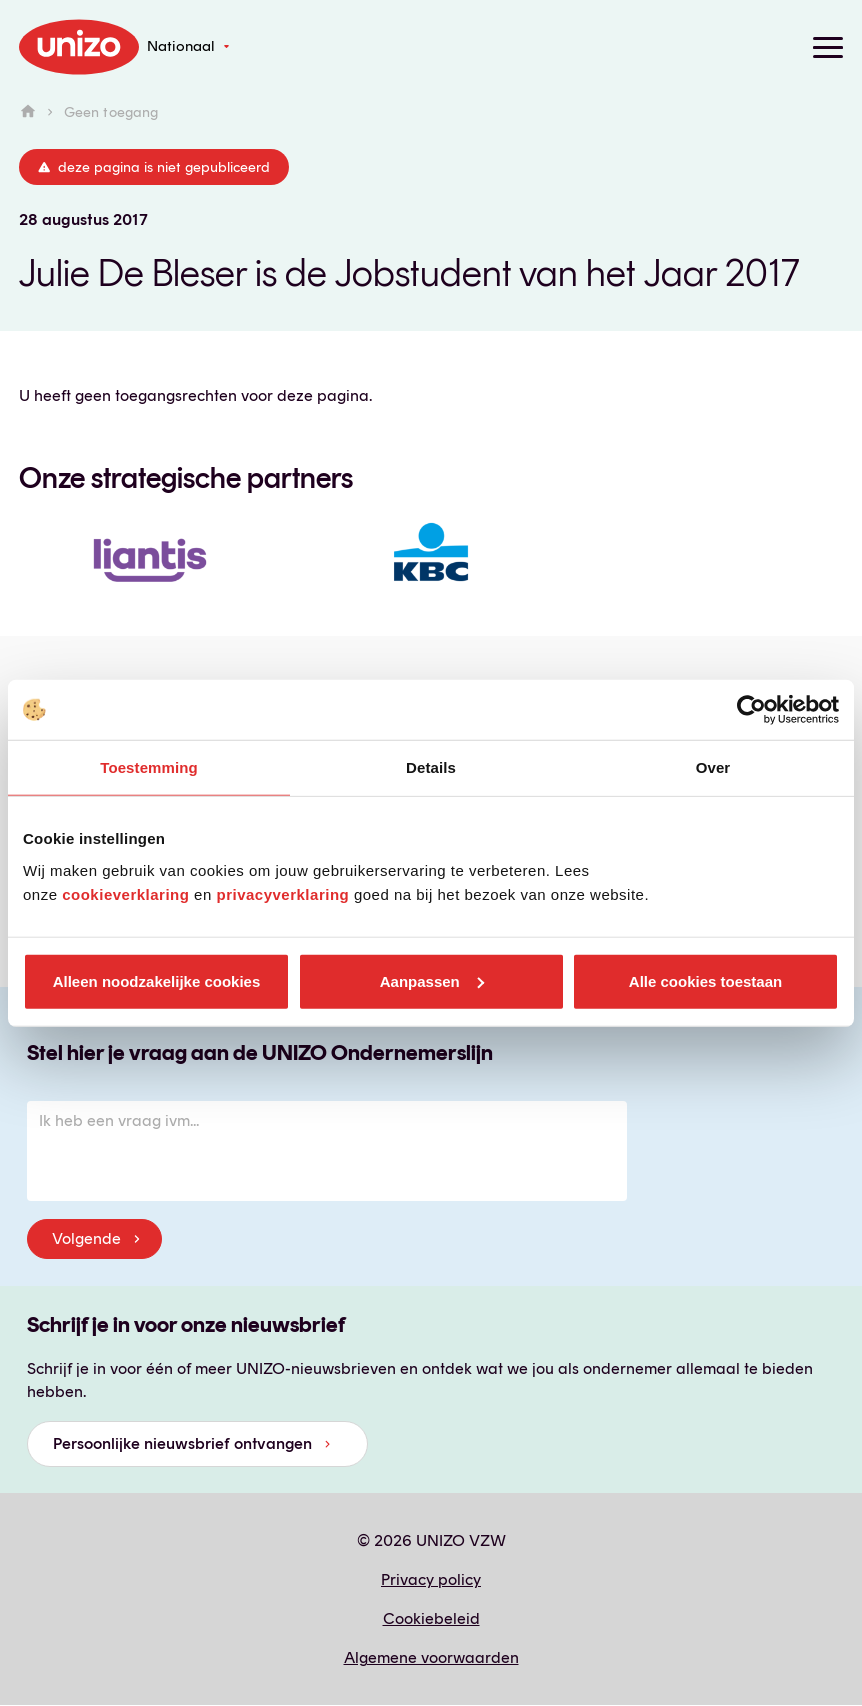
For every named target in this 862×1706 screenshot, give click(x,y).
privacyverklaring (282, 893)
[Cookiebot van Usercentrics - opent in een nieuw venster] (751, 710)
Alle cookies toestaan (705, 980)
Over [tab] (713, 767)
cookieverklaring (125, 893)
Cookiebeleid (431, 1618)
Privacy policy (431, 1579)
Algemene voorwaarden (431, 1657)
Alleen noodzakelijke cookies (157, 980)
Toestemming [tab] (149, 767)
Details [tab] (431, 767)
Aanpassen (432, 980)
